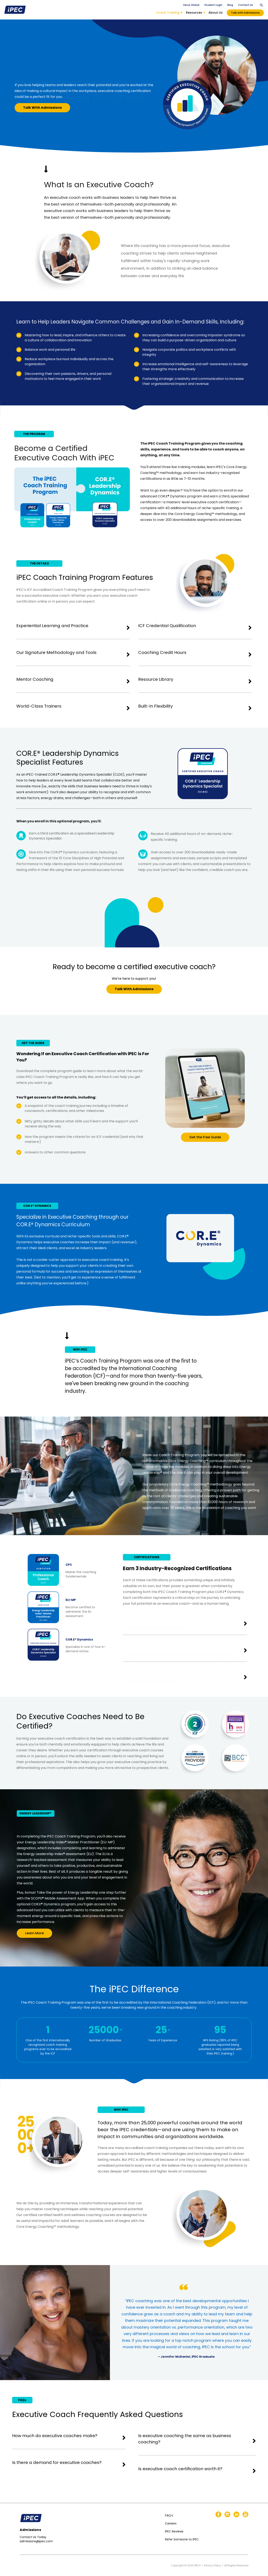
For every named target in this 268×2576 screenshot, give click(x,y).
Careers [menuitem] (171, 2523)
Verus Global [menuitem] (191, 5)
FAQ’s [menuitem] (169, 2515)
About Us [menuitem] (216, 12)
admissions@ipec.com (36, 2541)
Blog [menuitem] (230, 5)
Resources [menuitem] (195, 12)
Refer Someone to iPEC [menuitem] (182, 2539)
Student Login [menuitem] (213, 5)
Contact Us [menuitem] (245, 5)
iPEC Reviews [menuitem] (174, 2531)
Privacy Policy (212, 2565)
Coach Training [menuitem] (169, 12)
